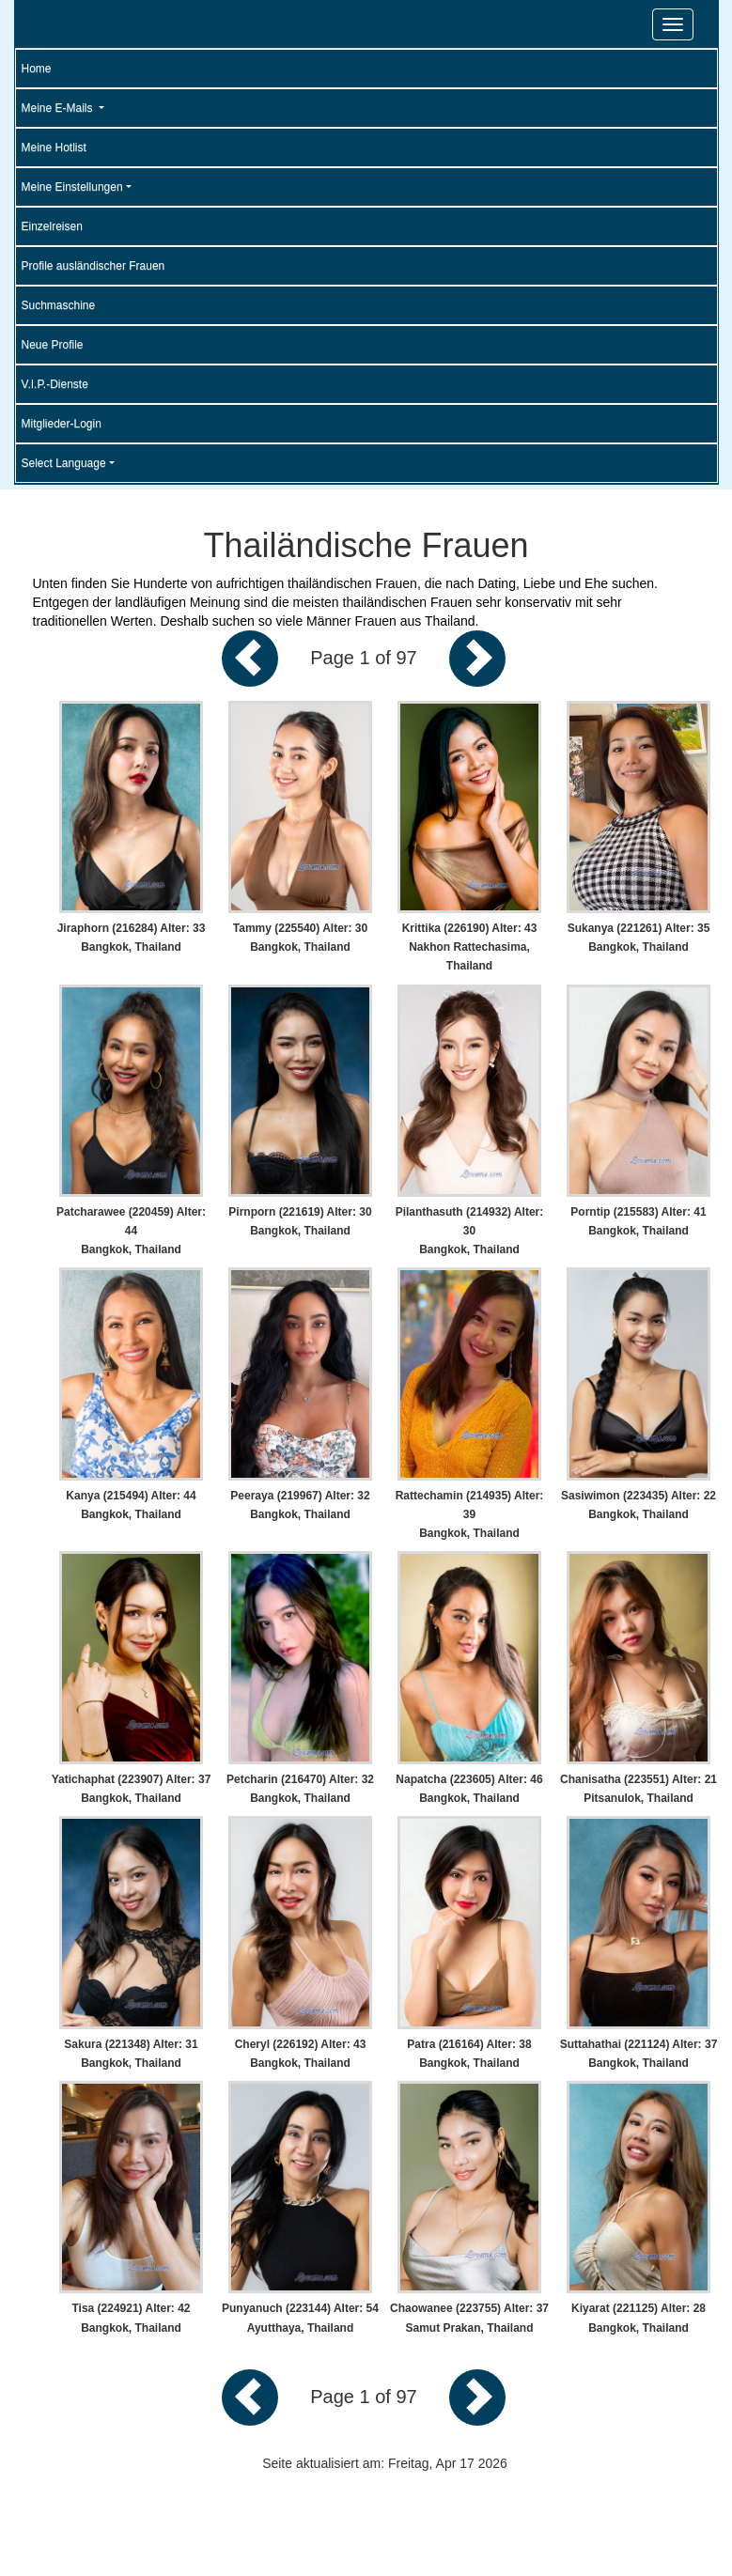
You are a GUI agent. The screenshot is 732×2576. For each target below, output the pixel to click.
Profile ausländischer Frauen (93, 265)
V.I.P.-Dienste (55, 384)
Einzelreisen (52, 226)
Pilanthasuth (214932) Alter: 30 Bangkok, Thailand (470, 1230)
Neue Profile (53, 344)
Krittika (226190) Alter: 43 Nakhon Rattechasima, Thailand (469, 947)
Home (37, 68)
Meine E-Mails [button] (59, 108)
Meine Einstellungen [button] (72, 187)
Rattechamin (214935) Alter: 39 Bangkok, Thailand (470, 1514)
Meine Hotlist (54, 147)
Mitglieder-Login (61, 423)
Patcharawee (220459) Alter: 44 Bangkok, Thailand (131, 1230)
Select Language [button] (64, 463)
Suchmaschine (59, 305)
